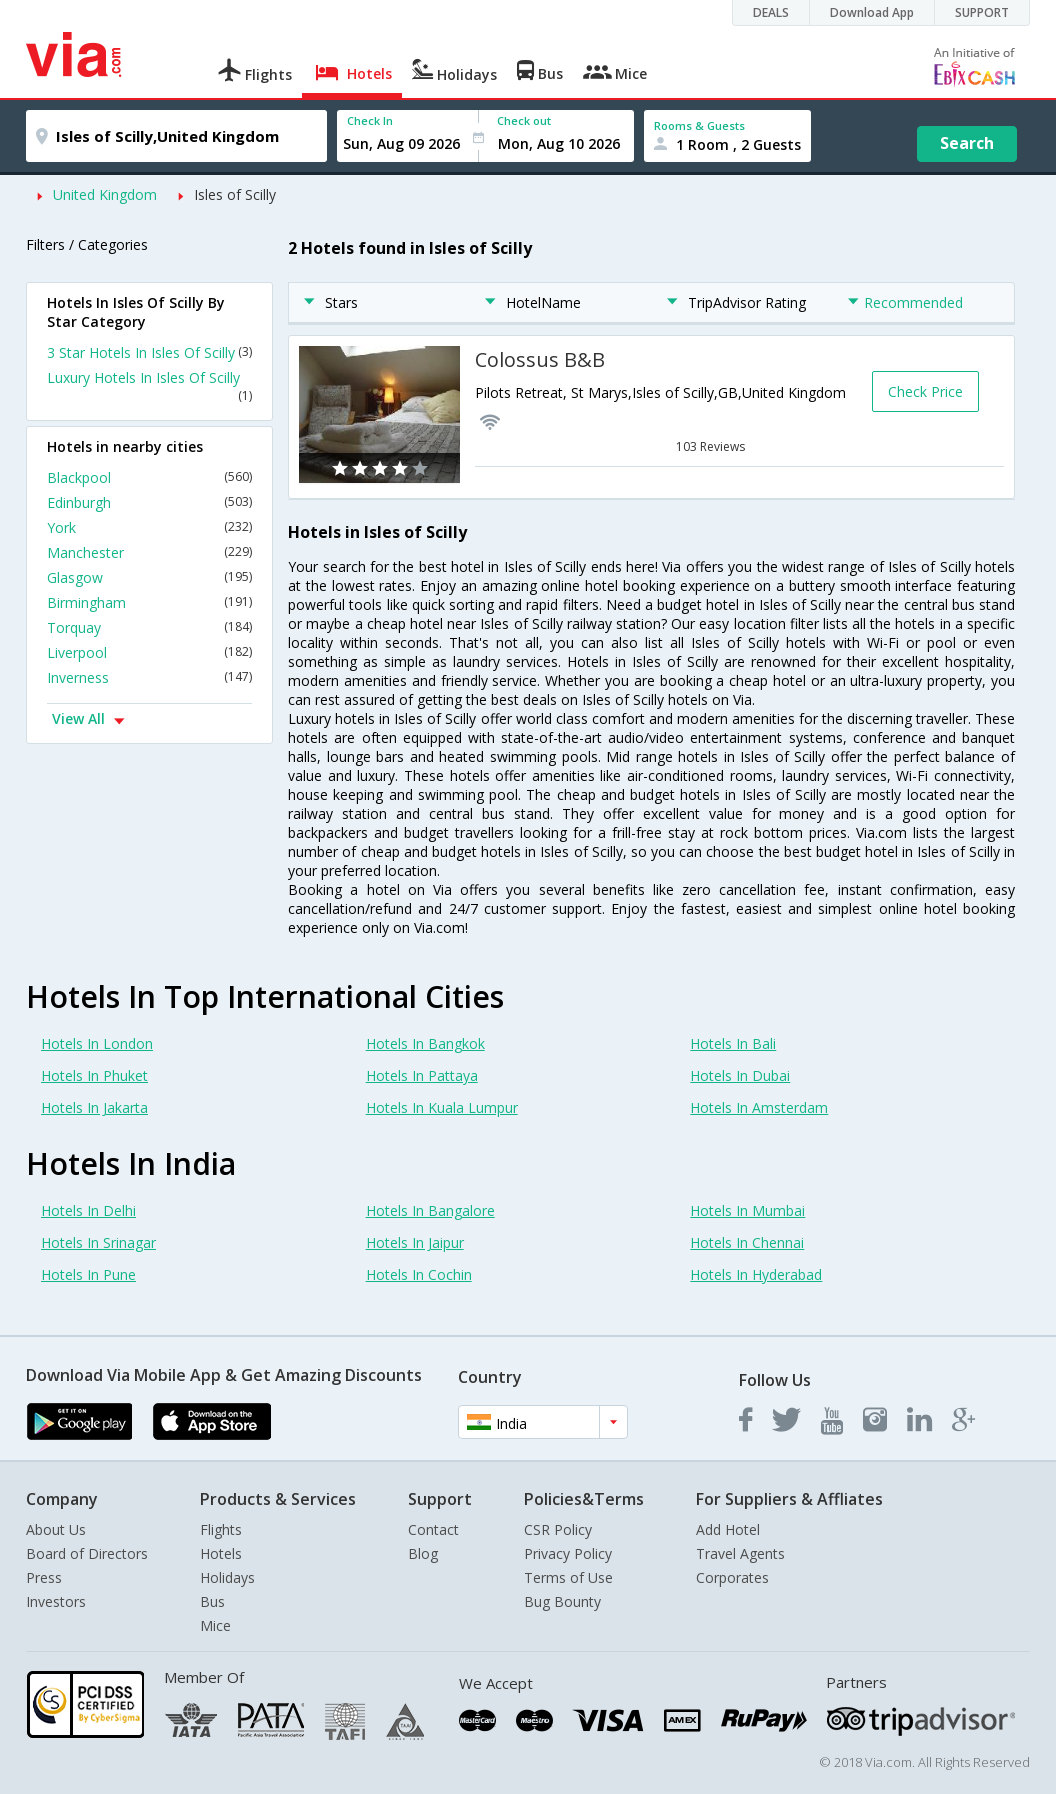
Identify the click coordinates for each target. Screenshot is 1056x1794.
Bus (212, 1601)
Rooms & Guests (699, 125)
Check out (524, 120)
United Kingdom (105, 194)
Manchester (149, 552)
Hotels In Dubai (740, 1075)
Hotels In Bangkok (425, 1043)
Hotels (221, 1553)
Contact (433, 1529)
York (149, 527)
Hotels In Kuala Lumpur (442, 1107)
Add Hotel (728, 1529)
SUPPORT (982, 12)
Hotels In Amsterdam (759, 1107)
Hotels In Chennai (747, 1242)
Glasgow (149, 577)
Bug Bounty (562, 1601)
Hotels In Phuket (94, 1075)
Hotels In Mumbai (747, 1210)
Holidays (227, 1577)
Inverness (149, 677)
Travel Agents (740, 1553)
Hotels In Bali (733, 1043)
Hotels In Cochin (419, 1274)
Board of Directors (87, 1553)
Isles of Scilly (235, 194)
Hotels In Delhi (88, 1210)
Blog (423, 1553)
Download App (872, 12)
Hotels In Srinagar (98, 1242)
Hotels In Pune (88, 1274)
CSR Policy (558, 1529)
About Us (56, 1529)
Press (44, 1577)
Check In (370, 120)
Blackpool (149, 477)
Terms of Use (568, 1577)
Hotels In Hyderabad (756, 1274)
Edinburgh (149, 502)
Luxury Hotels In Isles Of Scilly (149, 386)
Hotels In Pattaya (422, 1075)
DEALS (771, 12)
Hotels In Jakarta (94, 1107)
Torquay (149, 627)
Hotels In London (97, 1043)
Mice (215, 1625)
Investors (56, 1601)
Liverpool (149, 652)
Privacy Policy (568, 1553)
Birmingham (149, 602)
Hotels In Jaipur (415, 1242)
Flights (221, 1529)
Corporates (732, 1577)
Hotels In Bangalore (430, 1210)
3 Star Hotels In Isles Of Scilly (149, 352)
